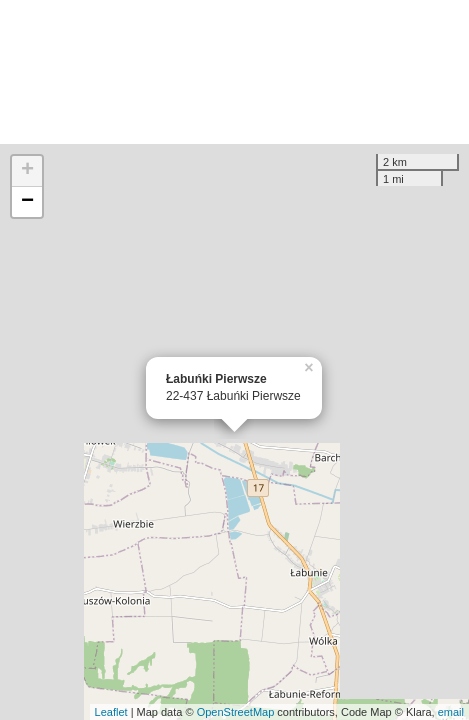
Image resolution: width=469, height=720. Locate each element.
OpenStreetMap (236, 712)
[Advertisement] (234, 72)
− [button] (27, 202)
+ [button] (27, 171)
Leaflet (111, 712)
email (451, 712)
